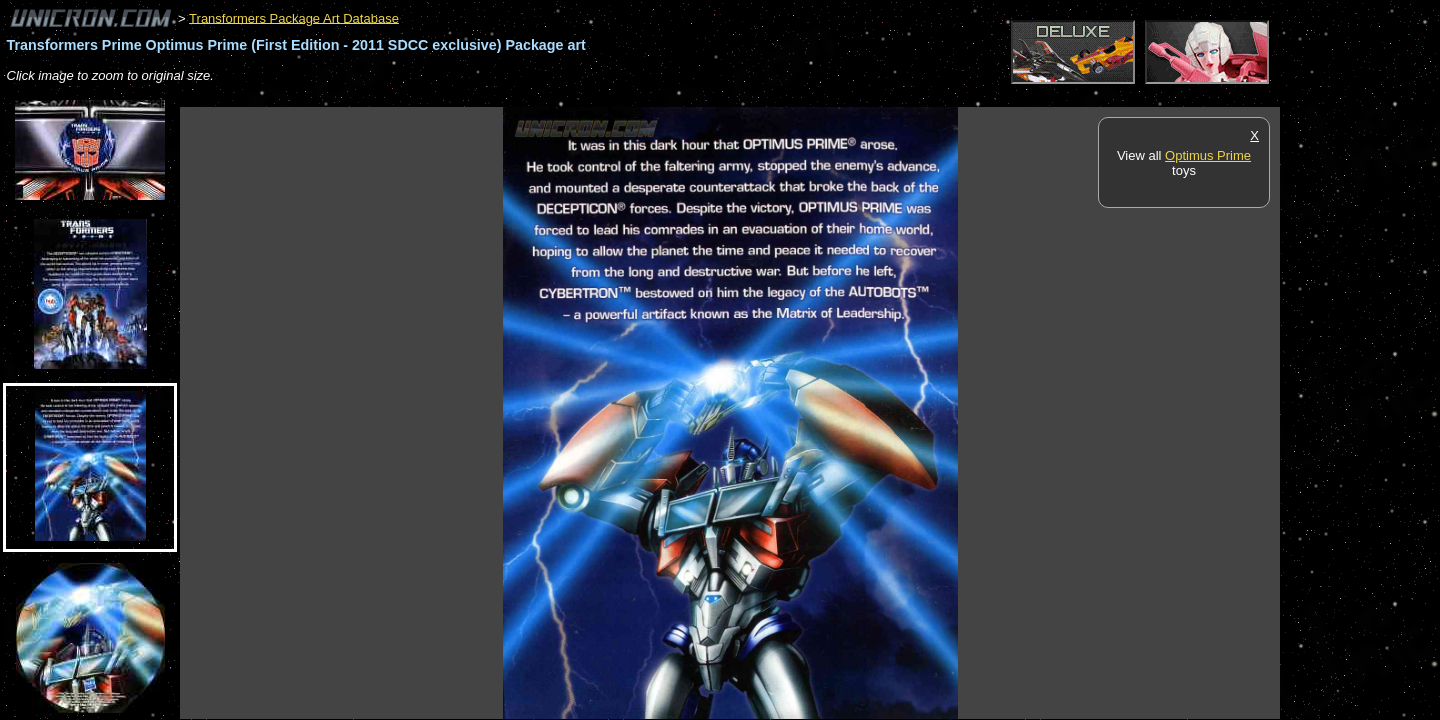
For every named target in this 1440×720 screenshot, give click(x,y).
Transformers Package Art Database (294, 17)
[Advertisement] (544, 96)
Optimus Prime (1208, 155)
